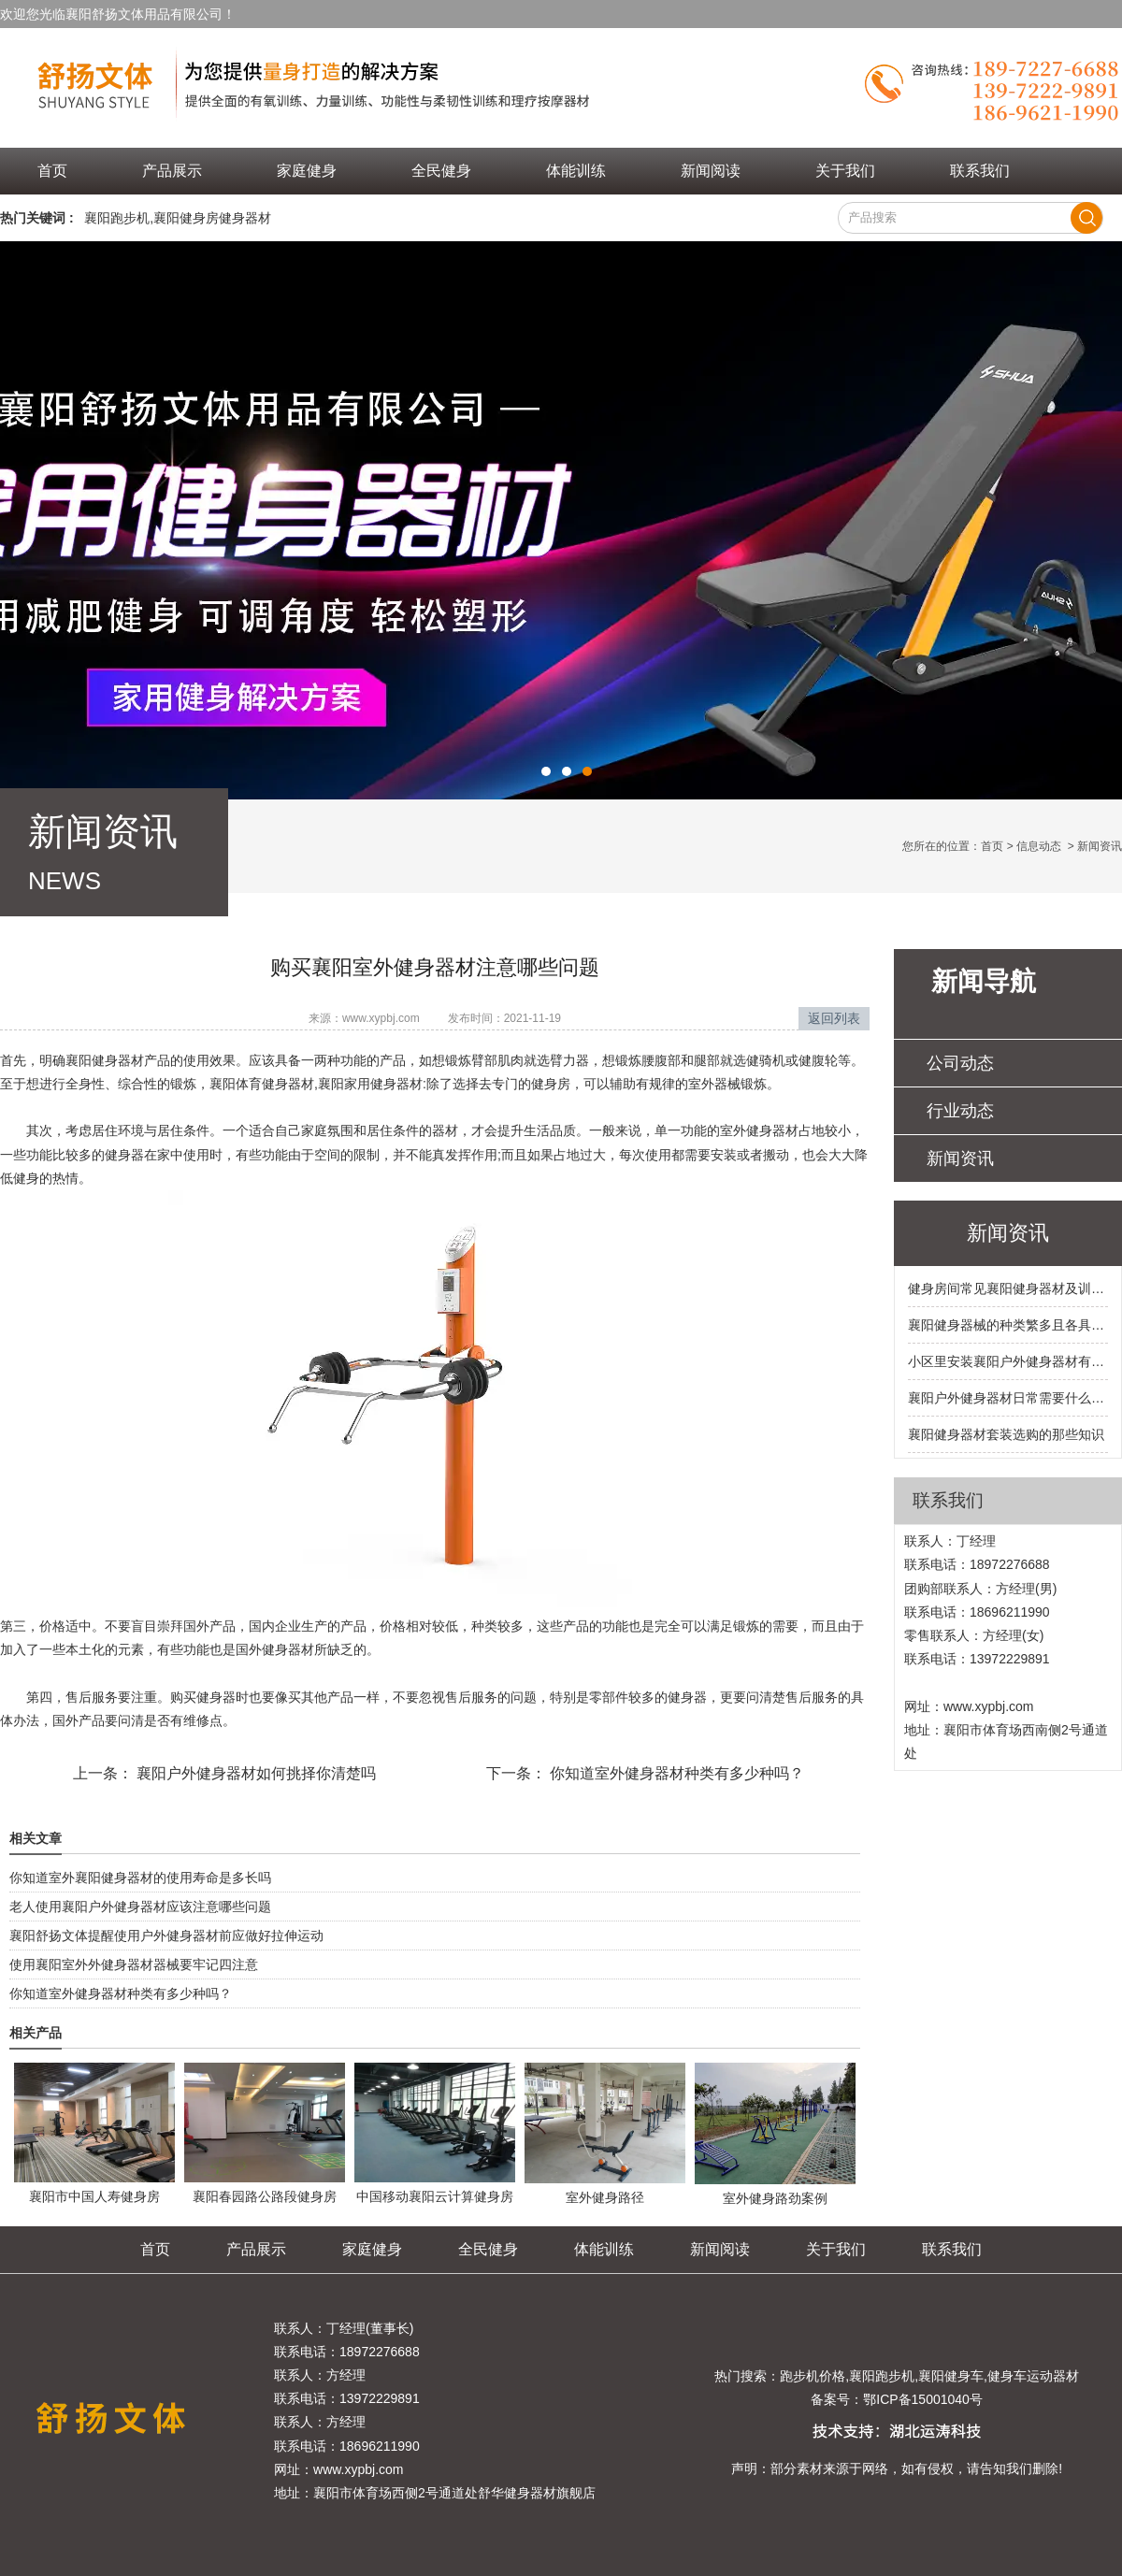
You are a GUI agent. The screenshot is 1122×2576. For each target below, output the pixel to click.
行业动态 (960, 1110)
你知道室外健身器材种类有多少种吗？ (675, 1773)
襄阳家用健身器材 (370, 1083)
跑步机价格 (812, 2375)
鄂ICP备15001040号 (923, 2399)
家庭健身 (307, 171)
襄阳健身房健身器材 (212, 217)
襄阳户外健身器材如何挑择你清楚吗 (254, 1773)
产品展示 (172, 171)
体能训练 (576, 171)
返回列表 (834, 1018)
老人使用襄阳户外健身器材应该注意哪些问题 (140, 1906)
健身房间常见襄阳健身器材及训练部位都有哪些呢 (1008, 1288)
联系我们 (980, 171)
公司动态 (960, 1063)
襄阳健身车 (951, 2375)
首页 (52, 171)
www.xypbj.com (381, 1018)
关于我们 (845, 171)
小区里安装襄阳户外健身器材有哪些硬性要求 (1008, 1361)
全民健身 (441, 171)
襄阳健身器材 (104, 1060)
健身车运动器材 (1033, 2375)
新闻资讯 (960, 1158)
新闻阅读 (711, 171)
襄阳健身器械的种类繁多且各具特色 (1008, 1324)
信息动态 (1038, 846)
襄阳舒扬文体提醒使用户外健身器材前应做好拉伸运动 (166, 1935)
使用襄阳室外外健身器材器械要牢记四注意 (133, 1964)
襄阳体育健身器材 (261, 1083)
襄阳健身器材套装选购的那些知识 (1006, 1434)
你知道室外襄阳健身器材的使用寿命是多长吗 (140, 1877)
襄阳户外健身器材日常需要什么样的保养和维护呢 (1008, 1397)
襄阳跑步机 (117, 217)
